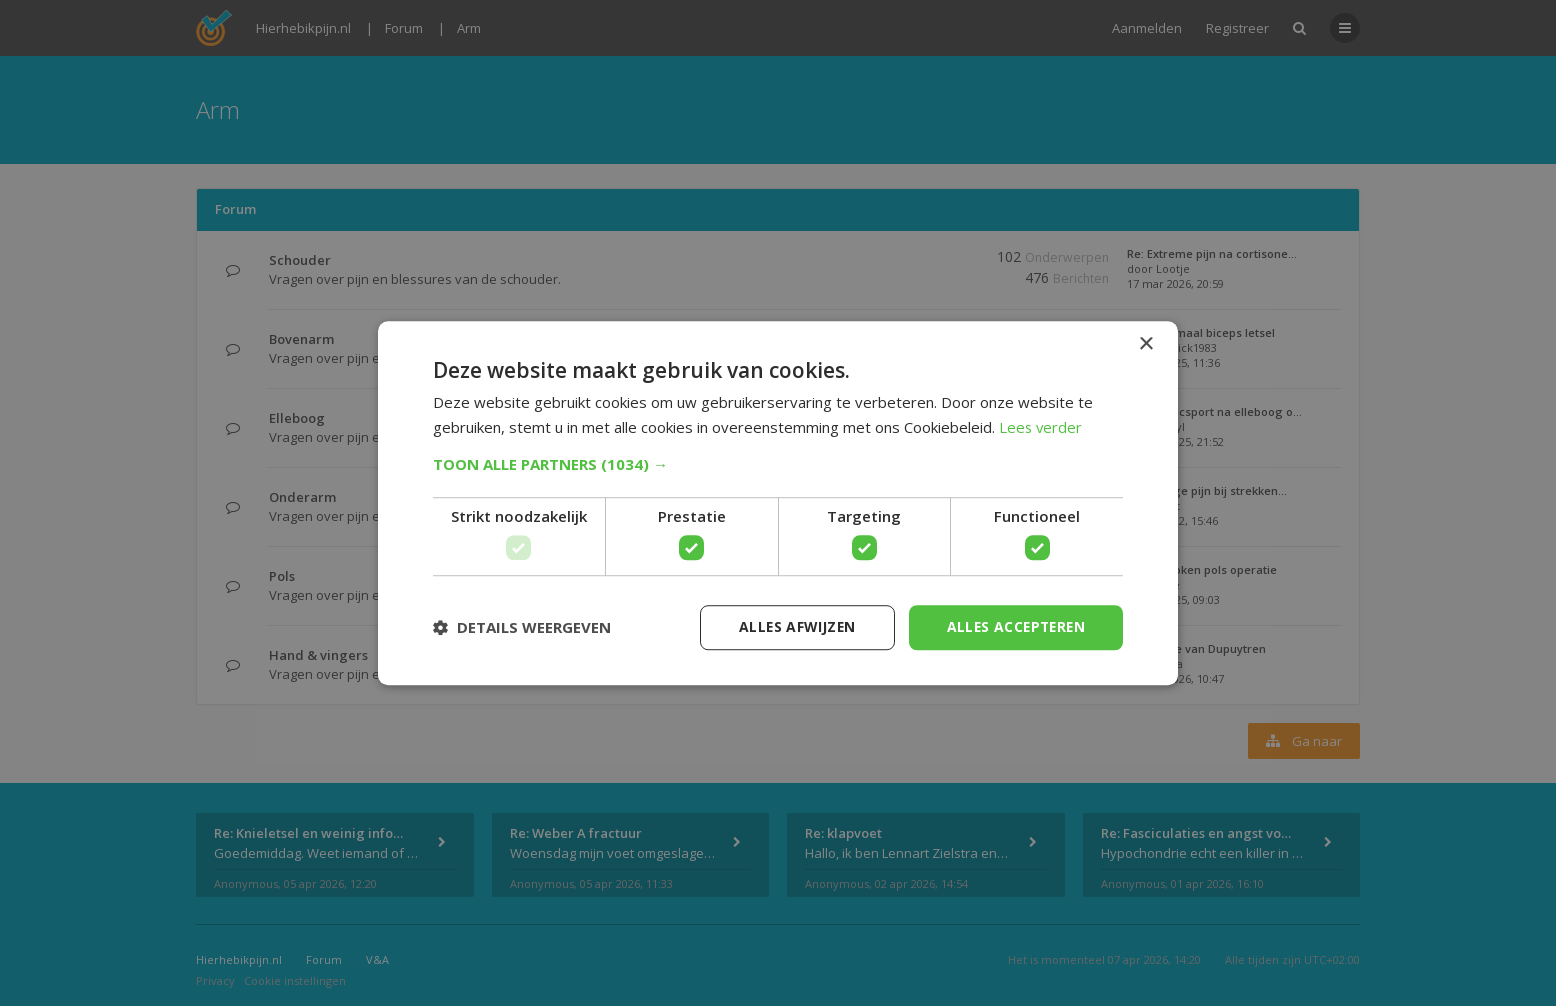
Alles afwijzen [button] (791, 626)
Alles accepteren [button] (1013, 626)
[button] (778, 464)
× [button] (1145, 344)
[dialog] (778, 503)
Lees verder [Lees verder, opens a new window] (1041, 427)
